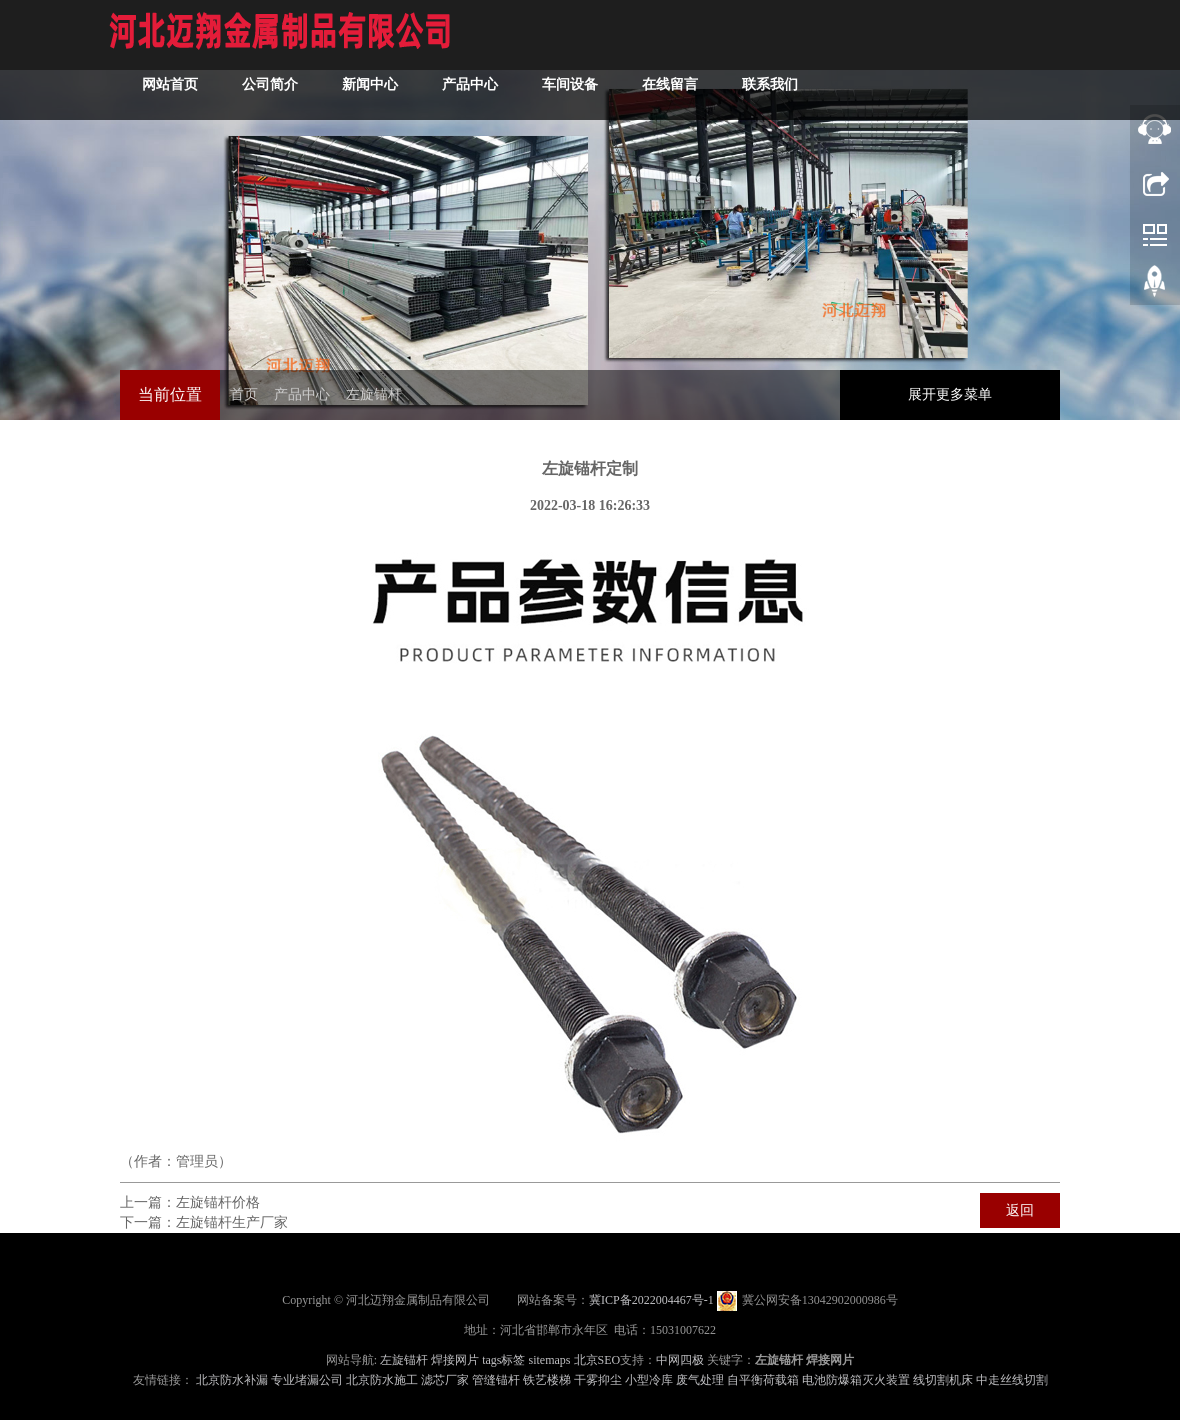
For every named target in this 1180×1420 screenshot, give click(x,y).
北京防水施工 (382, 1380)
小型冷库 (649, 1380)
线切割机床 (943, 1380)
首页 (244, 394)
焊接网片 (455, 1360)
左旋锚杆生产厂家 (232, 1222)
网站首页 (170, 84)
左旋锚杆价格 (218, 1202)
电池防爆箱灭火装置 (856, 1380)
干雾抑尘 (598, 1380)
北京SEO (597, 1360)
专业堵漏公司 (307, 1380)
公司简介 (270, 84)
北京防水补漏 (232, 1380)
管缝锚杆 (496, 1380)
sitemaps (550, 1360)
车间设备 (570, 84)
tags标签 (503, 1360)
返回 (1020, 1210)
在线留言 (670, 84)
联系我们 (770, 84)
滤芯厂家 (445, 1380)
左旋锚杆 (374, 394)
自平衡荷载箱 (763, 1380)
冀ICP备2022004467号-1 (651, 1300)
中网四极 (680, 1360)
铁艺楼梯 (547, 1380)
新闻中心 (370, 84)
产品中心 (470, 84)
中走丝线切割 (1012, 1380)
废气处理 (700, 1380)
